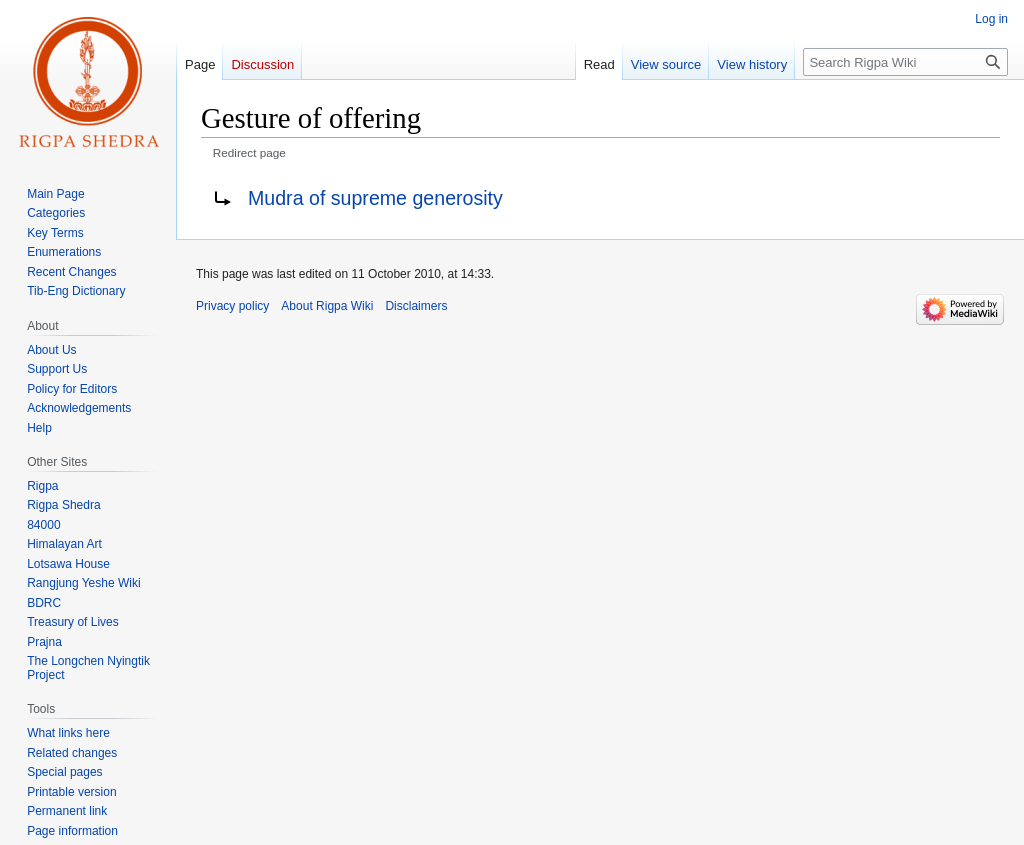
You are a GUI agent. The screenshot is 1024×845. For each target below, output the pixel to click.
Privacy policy (232, 306)
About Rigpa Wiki (327, 306)
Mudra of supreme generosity (375, 198)
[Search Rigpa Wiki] (905, 62)
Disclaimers (416, 306)
